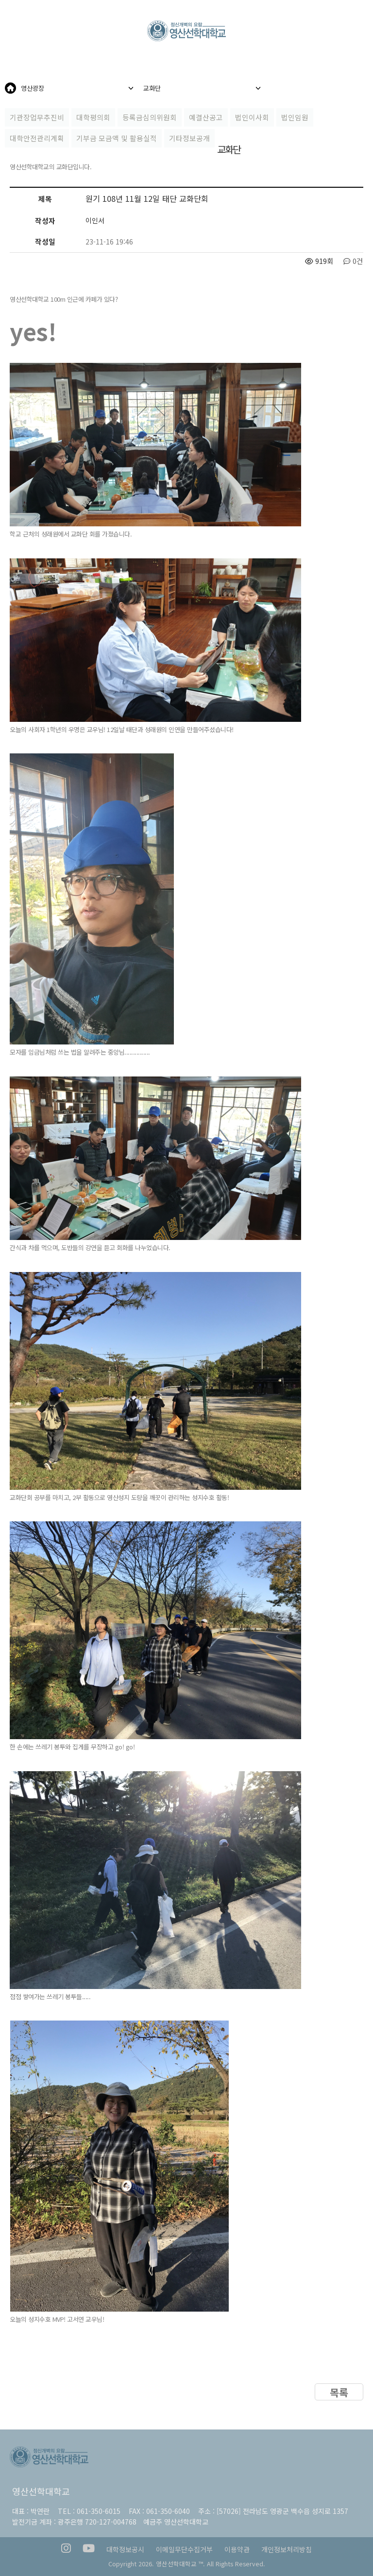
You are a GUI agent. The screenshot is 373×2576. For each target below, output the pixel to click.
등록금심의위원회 (149, 117)
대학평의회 (93, 117)
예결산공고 (206, 117)
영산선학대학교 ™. (180, 2563)
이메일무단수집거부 (184, 2549)
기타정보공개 (189, 138)
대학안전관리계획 (37, 138)
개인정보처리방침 (286, 2549)
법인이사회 (252, 117)
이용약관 (237, 2549)
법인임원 (294, 117)
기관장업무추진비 (37, 117)
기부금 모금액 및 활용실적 (116, 138)
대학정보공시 (125, 2549)
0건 (353, 261)
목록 (339, 2392)
